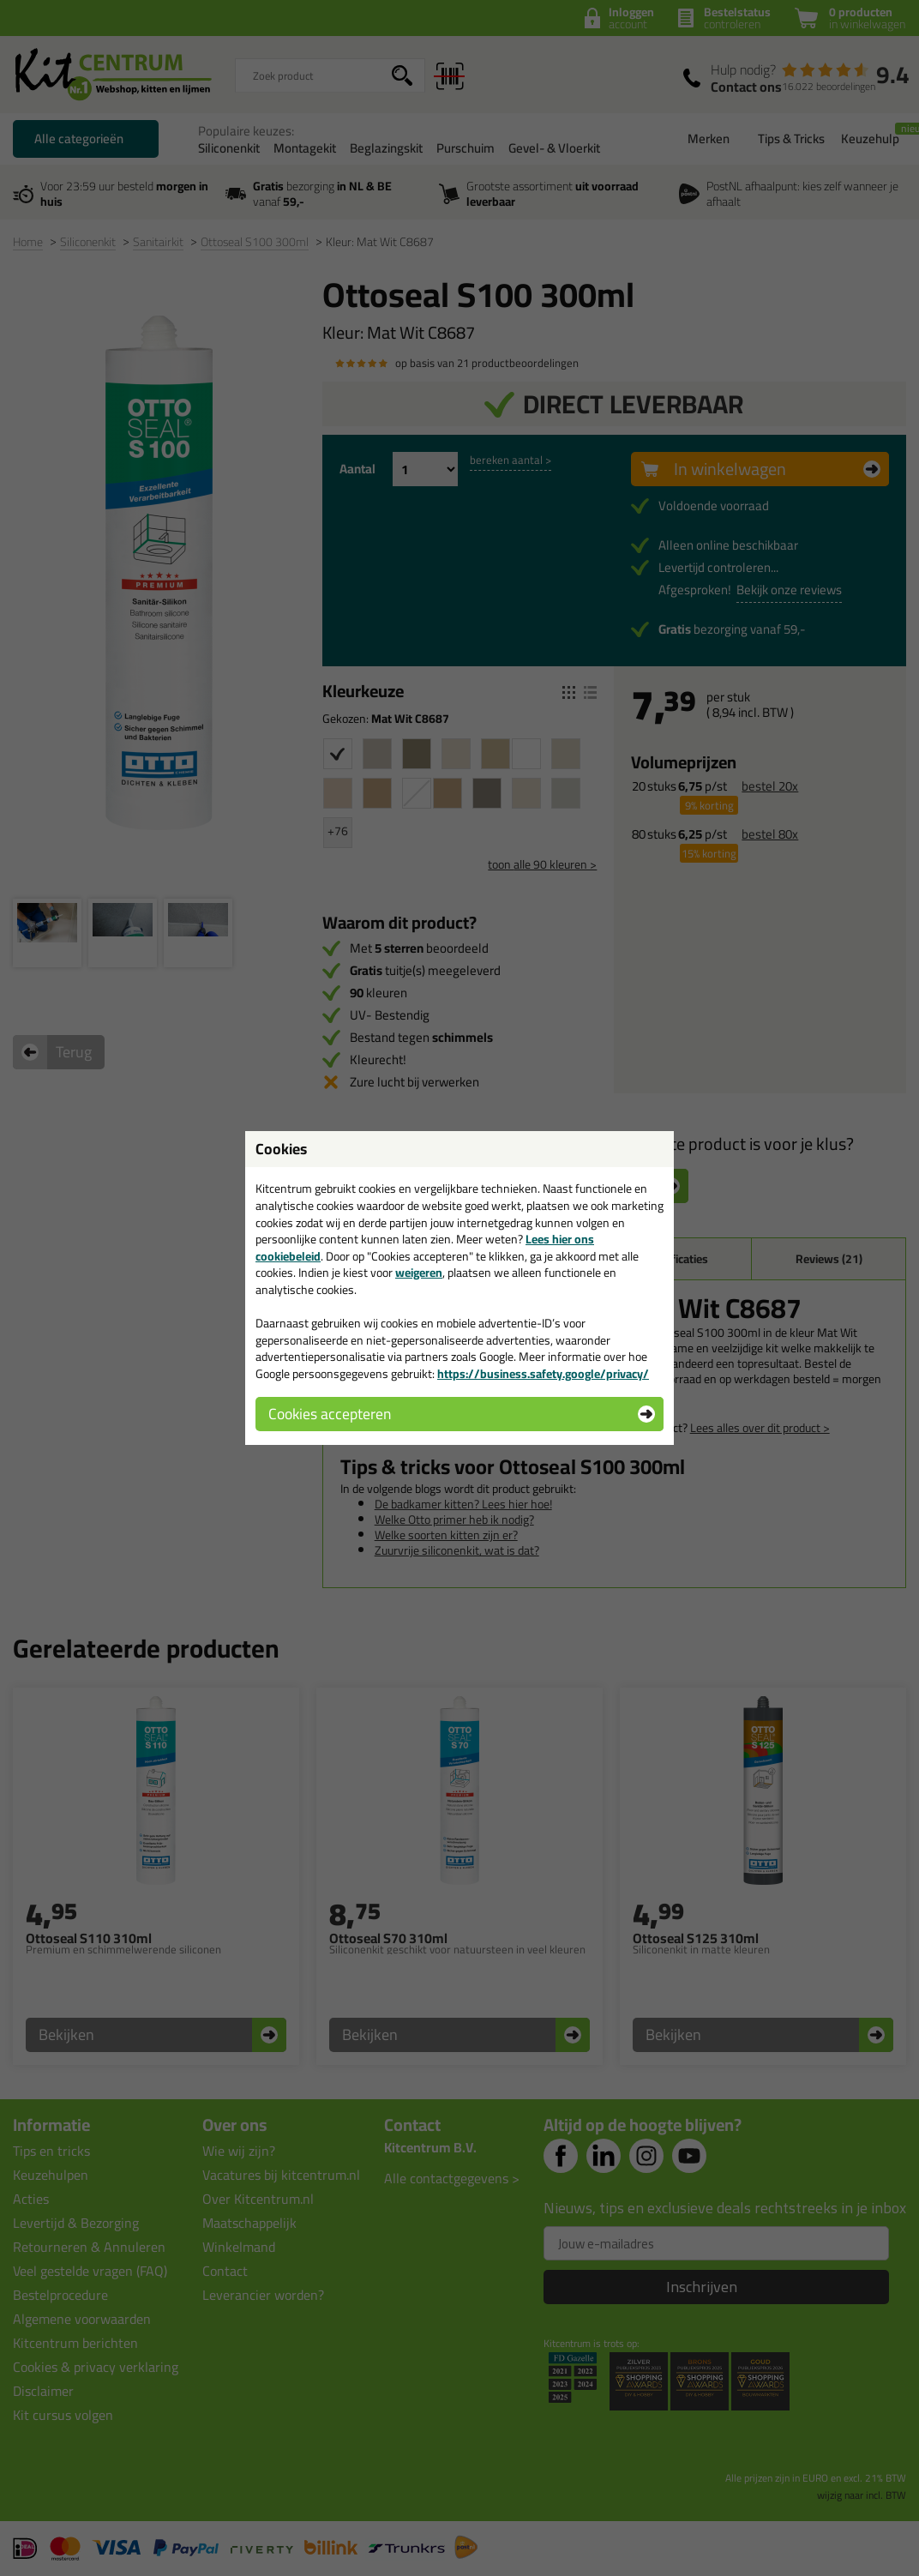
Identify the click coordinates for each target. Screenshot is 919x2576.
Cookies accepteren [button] (329, 1413)
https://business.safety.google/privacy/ (543, 1374)
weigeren (418, 1272)
